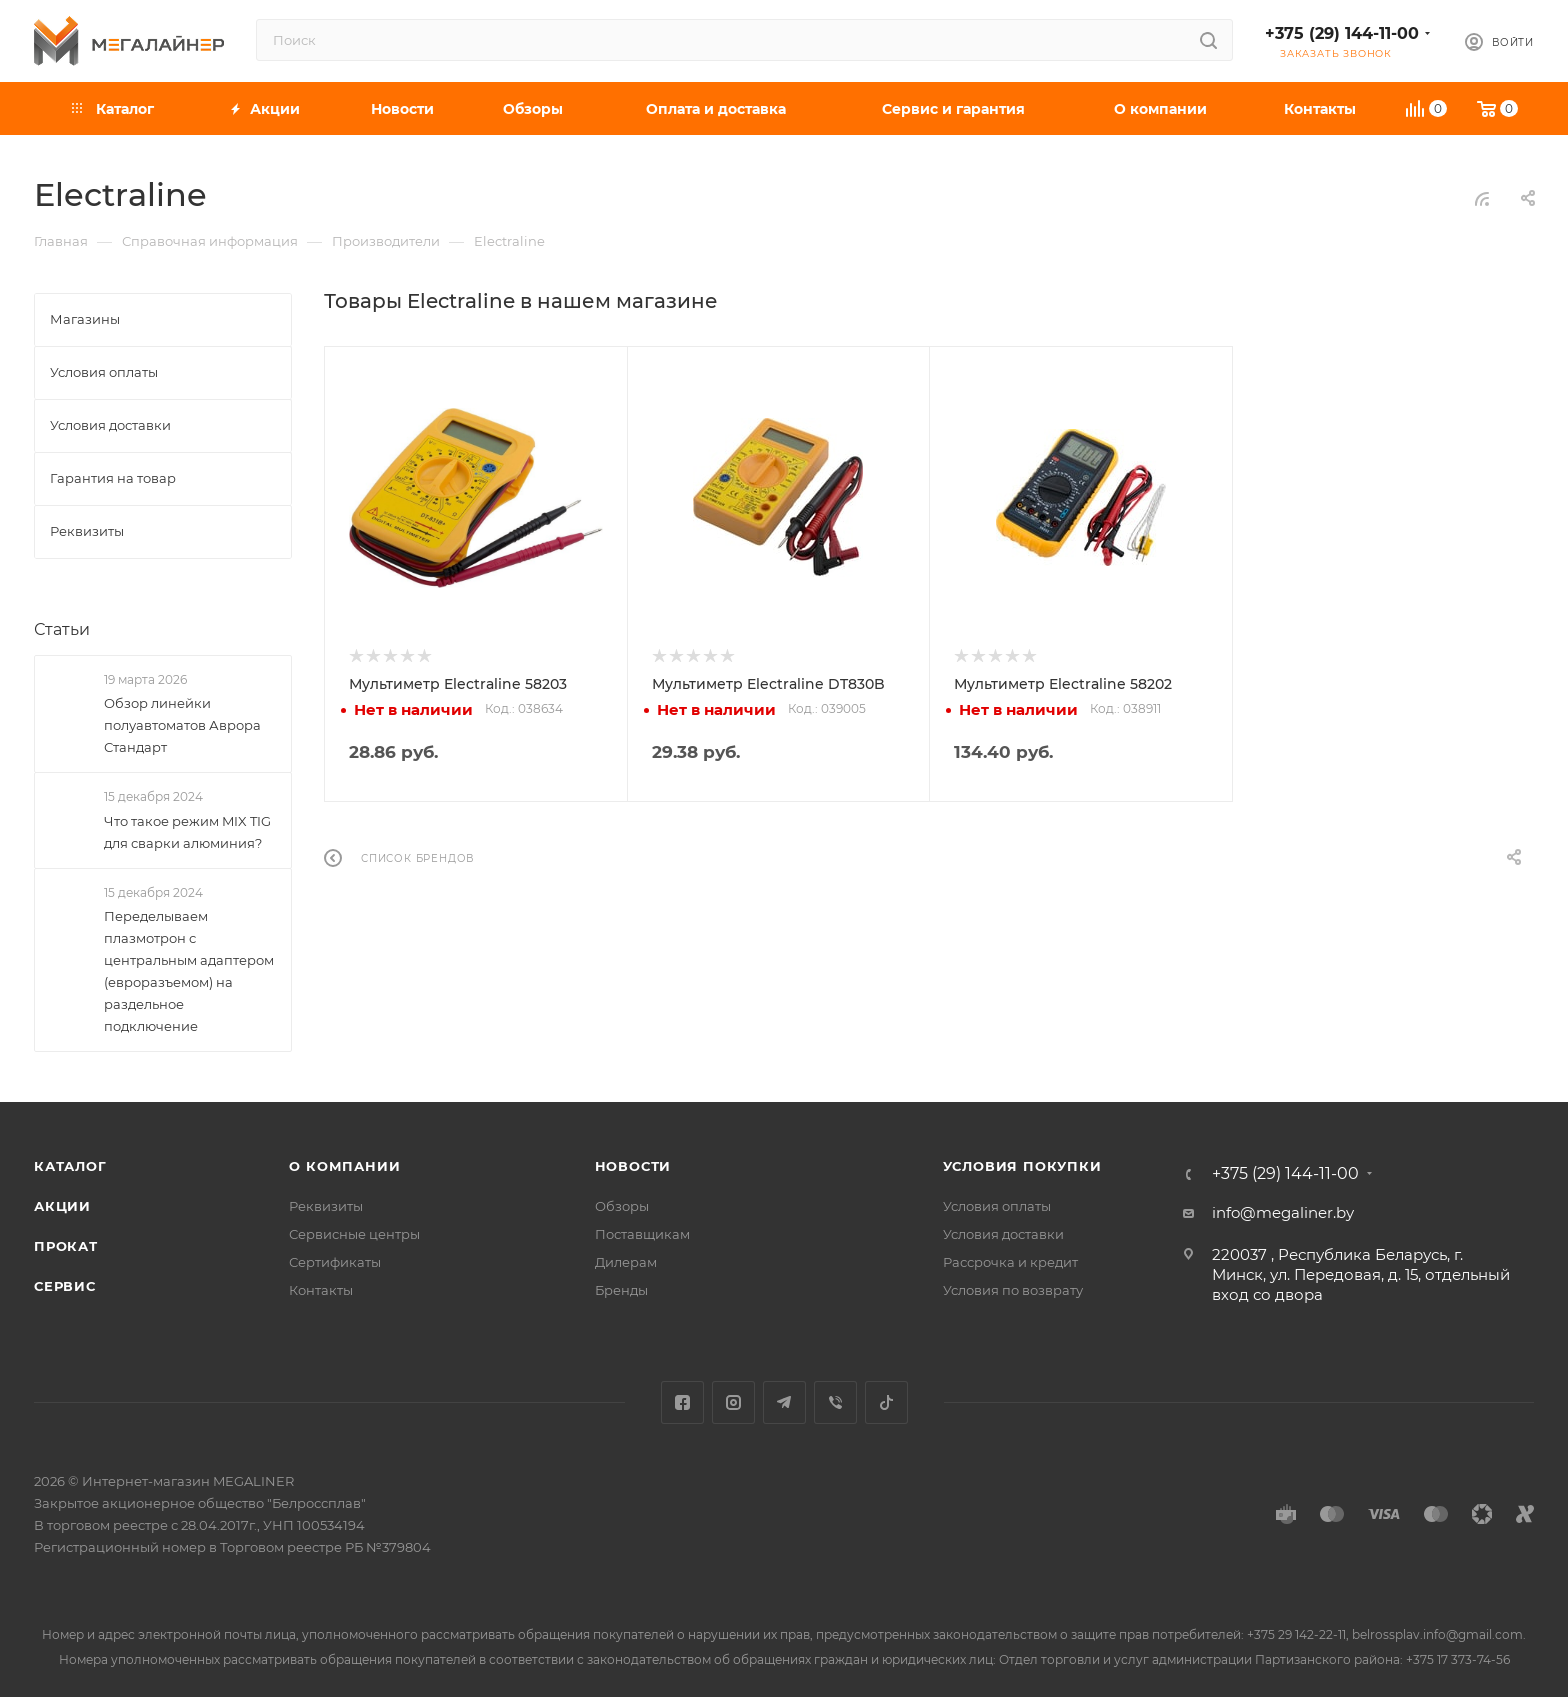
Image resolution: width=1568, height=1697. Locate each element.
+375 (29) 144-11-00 (1342, 33)
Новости (633, 1166)
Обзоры (622, 1206)
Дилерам (626, 1262)
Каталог (70, 1166)
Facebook (682, 1402)
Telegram (784, 1402)
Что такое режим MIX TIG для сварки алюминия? (187, 832)
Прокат (66, 1246)
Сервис (65, 1286)
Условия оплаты (997, 1206)
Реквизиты (326, 1206)
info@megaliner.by (1283, 1212)
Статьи (62, 629)
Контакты (321, 1290)
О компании (344, 1166)
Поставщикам (642, 1234)
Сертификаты (335, 1262)
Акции (62, 1206)
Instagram (733, 1402)
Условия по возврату (1013, 1290)
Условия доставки (1003, 1234)
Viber (835, 1402)
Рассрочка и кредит (1010, 1262)
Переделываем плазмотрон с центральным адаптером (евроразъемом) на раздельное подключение (189, 971)
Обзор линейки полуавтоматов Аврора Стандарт (182, 725)
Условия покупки (1022, 1166)
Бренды (621, 1290)
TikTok (886, 1402)
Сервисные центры (354, 1234)
